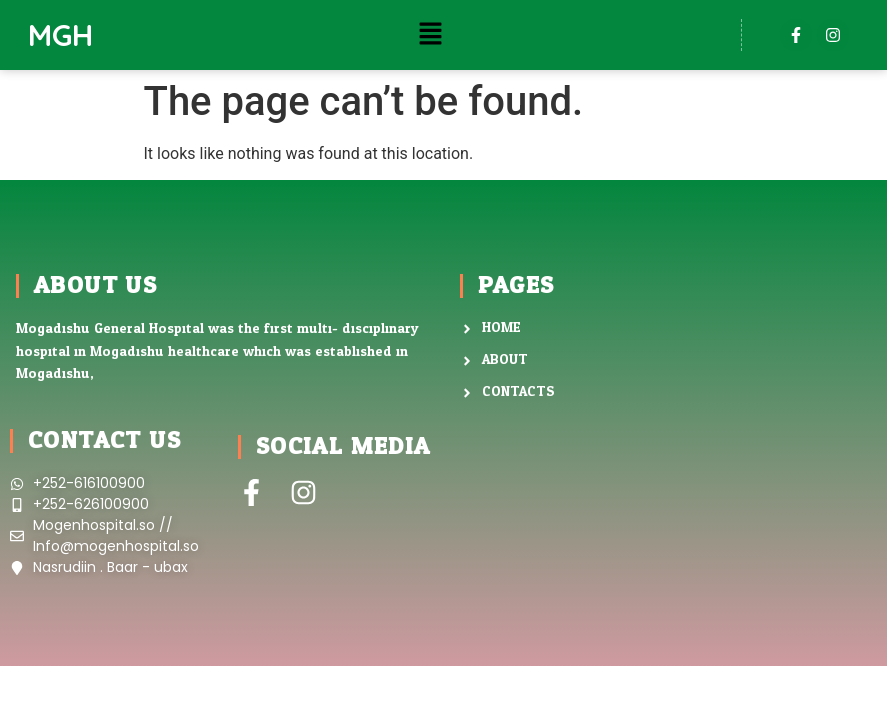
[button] (430, 35)
